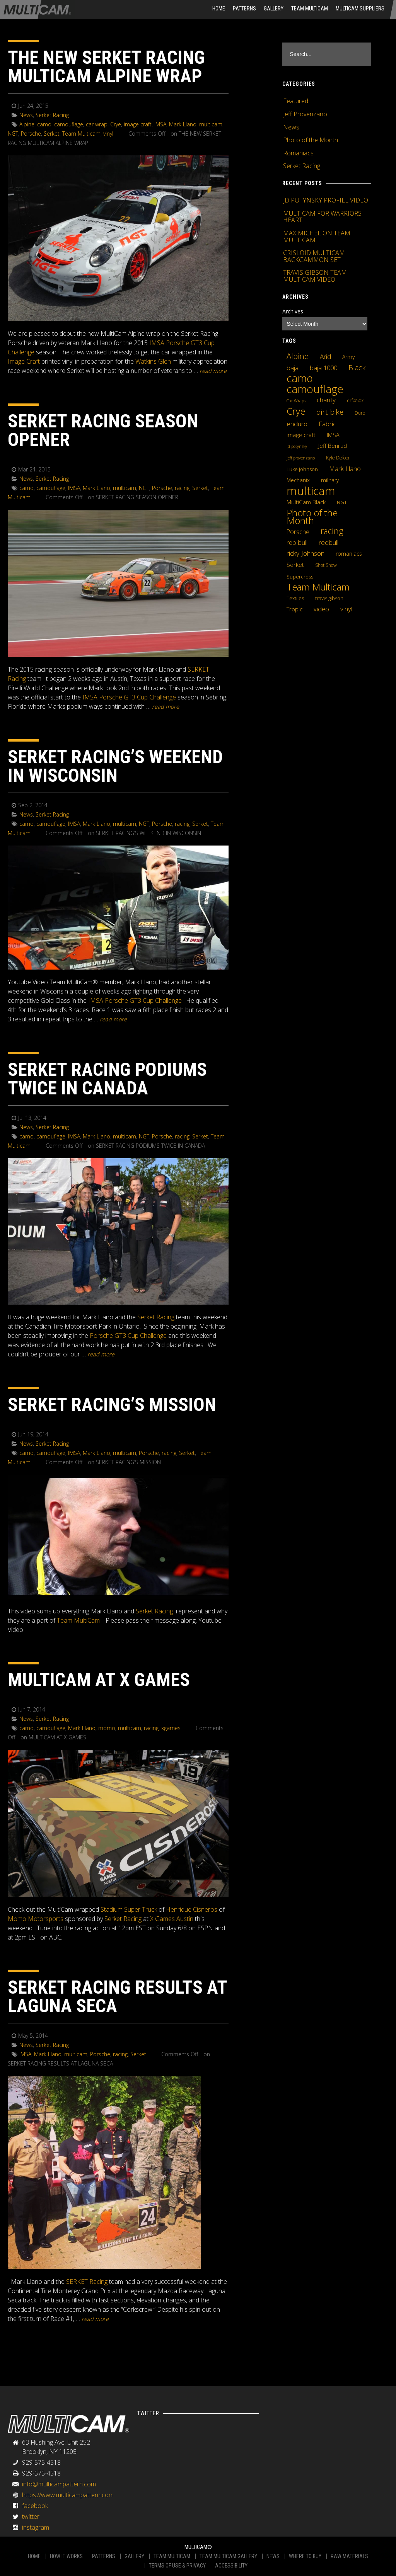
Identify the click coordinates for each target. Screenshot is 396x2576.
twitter (30, 2516)
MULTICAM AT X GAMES (99, 1680)
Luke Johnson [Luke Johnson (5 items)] (302, 469)
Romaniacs (298, 153)
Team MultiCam (78, 1620)
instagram (35, 2527)
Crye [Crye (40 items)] (296, 411)
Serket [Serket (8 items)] (295, 564)
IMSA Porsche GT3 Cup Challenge (129, 697)
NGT (13, 133)
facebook (35, 2505)
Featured (295, 101)
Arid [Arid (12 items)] (325, 356)
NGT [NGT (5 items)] (342, 502)
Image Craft (24, 361)
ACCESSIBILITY (231, 2565)
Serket (52, 133)
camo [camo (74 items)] (300, 378)
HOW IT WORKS (66, 2556)
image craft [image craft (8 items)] (301, 435)
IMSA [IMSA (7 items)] (333, 435)
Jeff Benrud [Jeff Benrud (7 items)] (332, 445)
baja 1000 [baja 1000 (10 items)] (323, 368)
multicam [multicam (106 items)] (311, 491)
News (26, 115)
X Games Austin (171, 1918)
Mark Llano (182, 124)
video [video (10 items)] (321, 609)
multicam (210, 124)
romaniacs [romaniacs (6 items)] (349, 553)
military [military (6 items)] (330, 480)
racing (182, 488)
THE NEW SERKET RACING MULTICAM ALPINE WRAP (106, 66)
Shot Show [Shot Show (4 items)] (326, 565)
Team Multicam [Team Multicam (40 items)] (318, 587)
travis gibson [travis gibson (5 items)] (329, 598)
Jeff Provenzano (305, 114)
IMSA (160, 124)
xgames (171, 1728)
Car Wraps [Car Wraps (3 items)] (296, 400)
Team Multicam (309, 8)
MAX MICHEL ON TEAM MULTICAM (316, 236)
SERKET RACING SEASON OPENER (103, 430)
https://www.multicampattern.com (68, 2495)
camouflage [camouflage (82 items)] (315, 389)
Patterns (244, 8)
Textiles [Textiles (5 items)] (295, 598)
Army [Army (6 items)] (348, 357)
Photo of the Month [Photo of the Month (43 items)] (312, 517)
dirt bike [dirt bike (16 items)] (329, 412)
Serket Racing (52, 115)
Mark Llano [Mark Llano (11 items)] (345, 468)
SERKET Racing (87, 2281)
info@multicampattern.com (59, 2484)
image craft (138, 124)
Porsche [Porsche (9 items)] (298, 531)
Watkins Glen (153, 361)
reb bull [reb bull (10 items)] (297, 542)
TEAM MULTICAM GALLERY (228, 2556)
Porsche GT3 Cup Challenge (128, 1335)
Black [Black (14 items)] (356, 367)
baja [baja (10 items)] (293, 368)
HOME (218, 8)
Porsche (31, 133)
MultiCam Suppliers (360, 8)
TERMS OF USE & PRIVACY (177, 2565)
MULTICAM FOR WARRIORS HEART (322, 217)
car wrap (97, 124)
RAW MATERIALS (349, 2556)
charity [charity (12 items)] (326, 399)
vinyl (108, 133)
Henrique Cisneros (191, 1909)
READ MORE (213, 370)
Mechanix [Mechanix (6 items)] (298, 480)
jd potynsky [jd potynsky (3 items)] (297, 446)
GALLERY (134, 2556)
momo (106, 1728)
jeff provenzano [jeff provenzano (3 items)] (301, 458)
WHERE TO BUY (305, 2556)
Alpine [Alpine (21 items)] (298, 356)
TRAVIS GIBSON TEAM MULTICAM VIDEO (315, 276)
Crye (115, 124)
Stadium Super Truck (129, 1909)
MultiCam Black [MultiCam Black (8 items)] (306, 502)
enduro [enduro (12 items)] (297, 423)
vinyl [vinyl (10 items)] (346, 609)
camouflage (68, 124)
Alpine (26, 124)
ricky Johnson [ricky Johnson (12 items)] (305, 553)
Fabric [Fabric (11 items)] (327, 424)
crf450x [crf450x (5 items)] (355, 400)
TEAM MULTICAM (172, 2556)
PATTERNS (103, 2556)
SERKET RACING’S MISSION (112, 1404)
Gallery (273, 8)
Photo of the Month (310, 140)
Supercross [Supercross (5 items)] (300, 576)
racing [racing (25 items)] (332, 531)
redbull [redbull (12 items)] (328, 542)
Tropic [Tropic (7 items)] (294, 609)
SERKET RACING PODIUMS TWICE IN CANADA (107, 1078)
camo (44, 124)
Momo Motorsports (35, 1918)
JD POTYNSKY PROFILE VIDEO (325, 200)
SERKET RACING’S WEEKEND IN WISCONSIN (115, 766)
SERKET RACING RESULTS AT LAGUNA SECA (117, 1996)
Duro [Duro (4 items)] (360, 413)
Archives (292, 311)
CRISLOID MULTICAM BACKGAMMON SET (314, 256)
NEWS (273, 2556)
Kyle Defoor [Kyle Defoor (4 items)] (338, 457)
